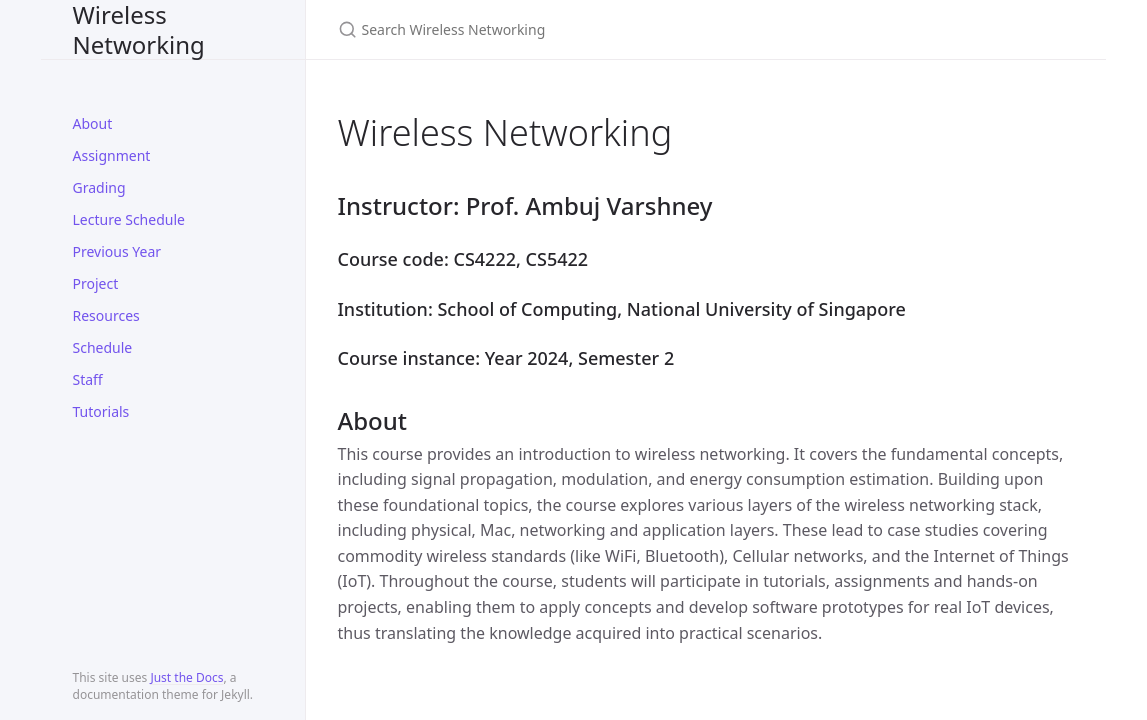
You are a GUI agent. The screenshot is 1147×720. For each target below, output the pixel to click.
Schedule (103, 347)
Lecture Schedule (129, 219)
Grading (99, 187)
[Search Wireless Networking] (574, 29)
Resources (106, 315)
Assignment (112, 155)
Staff (88, 379)
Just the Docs (186, 677)
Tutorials (101, 411)
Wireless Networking (139, 29)
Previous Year (117, 251)
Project (96, 283)
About (93, 123)
